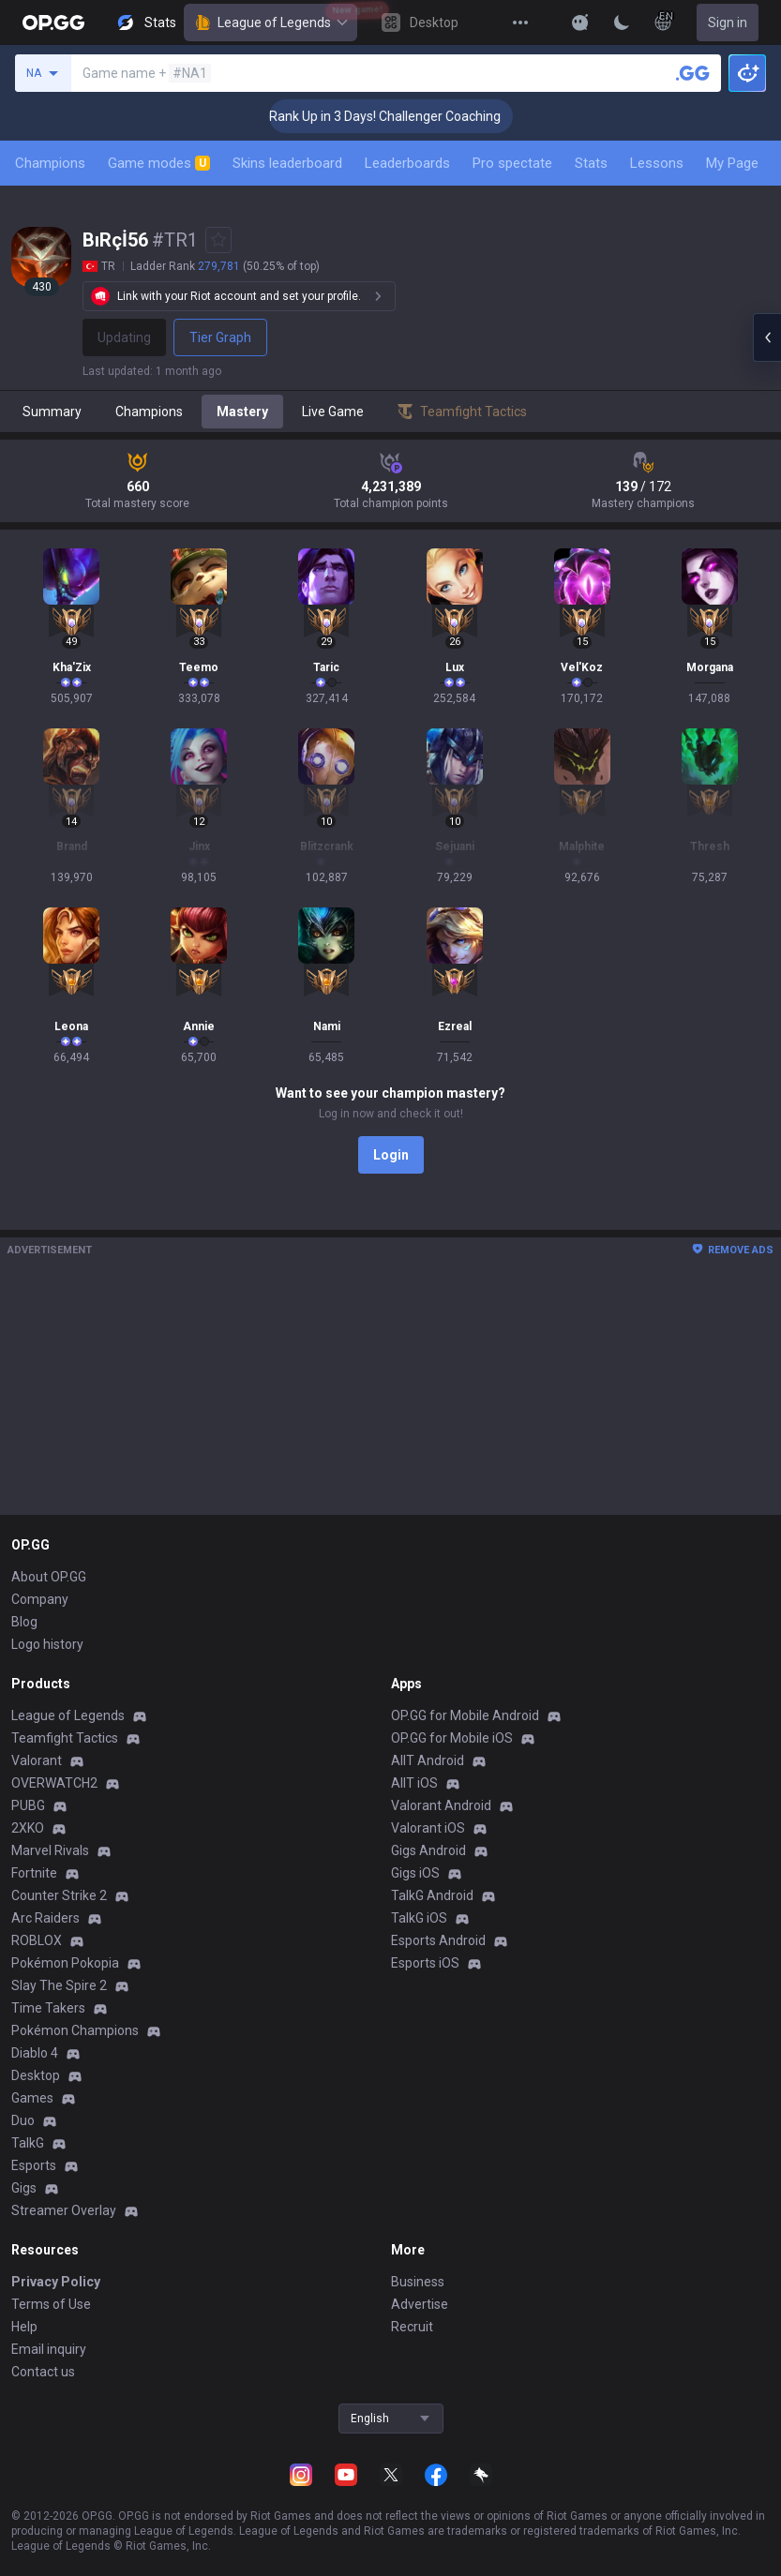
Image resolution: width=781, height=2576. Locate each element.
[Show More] (580, 22)
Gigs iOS (415, 1872)
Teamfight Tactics (64, 1737)
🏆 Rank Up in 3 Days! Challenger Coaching (408, 116)
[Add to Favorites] (218, 240)
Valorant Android (441, 1805)
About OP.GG (48, 1576)
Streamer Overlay (63, 2210)
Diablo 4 (34, 2052)
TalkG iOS (419, 1917)
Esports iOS (425, 1962)
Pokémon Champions (75, 2030)
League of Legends (270, 22)
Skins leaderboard (287, 163)
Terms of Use (51, 2304)
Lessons (656, 163)
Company (39, 1599)
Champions (50, 163)
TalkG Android (432, 1895)
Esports (33, 2165)
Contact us (43, 2371)
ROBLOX (36, 1940)
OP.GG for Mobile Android (465, 1715)
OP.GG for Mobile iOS (452, 1737)
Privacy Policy (55, 2281)
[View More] (520, 22)
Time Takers (48, 2007)
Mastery (242, 411)
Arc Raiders (45, 1917)
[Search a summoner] (693, 73)
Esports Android (438, 1940)
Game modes (159, 163)
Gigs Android (428, 1850)
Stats (591, 163)
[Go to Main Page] (53, 22)
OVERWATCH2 (54, 1782)
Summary (52, 411)
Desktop (35, 2075)
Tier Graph (220, 337)
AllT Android (427, 1760)
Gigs (24, 2187)
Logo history (47, 1644)
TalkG (27, 2142)
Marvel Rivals (50, 1850)
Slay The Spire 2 (59, 1985)
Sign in (727, 22)
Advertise (419, 2304)
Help (24, 2326)
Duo (23, 2120)
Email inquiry (48, 2349)
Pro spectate (512, 163)
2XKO (27, 1827)
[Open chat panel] (767, 337)
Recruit (412, 2326)
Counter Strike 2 (59, 1895)
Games (32, 2097)
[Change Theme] (621, 22)
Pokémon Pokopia (65, 1962)
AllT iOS (414, 1782)
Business (417, 2281)
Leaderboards (407, 163)
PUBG (28, 1805)
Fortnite (34, 1872)
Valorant (36, 1760)
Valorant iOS (428, 1827)
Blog (24, 1621)
